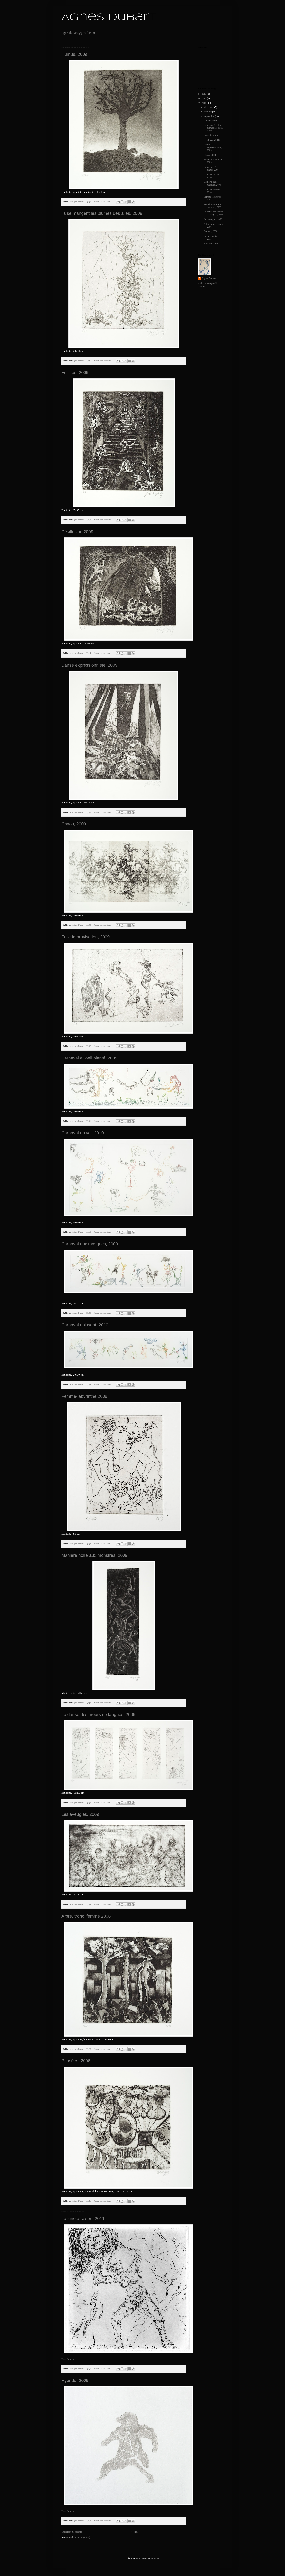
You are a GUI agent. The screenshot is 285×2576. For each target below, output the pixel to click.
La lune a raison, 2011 (82, 2218)
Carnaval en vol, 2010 (82, 1132)
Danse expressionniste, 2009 (89, 665)
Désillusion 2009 (77, 531)
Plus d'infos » (67, 2359)
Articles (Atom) (82, 2537)
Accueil (134, 2531)
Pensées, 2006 (75, 2060)
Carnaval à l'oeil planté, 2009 (89, 1058)
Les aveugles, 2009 (80, 1814)
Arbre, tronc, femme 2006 (86, 1916)
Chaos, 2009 (73, 824)
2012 (204, 98)
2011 (204, 103)
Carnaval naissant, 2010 (84, 1324)
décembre (209, 107)
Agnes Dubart (108, 17)
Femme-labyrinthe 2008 (84, 1396)
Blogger (155, 2558)
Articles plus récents (72, 2531)
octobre (208, 111)
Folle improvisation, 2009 (85, 936)
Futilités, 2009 (74, 372)
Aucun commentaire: (103, 201)
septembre (209, 116)
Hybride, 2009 (74, 2380)
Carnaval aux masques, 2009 (89, 1243)
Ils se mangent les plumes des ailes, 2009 (101, 213)
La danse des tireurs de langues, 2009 (98, 1714)
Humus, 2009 (74, 54)
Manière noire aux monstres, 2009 (94, 1555)
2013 (204, 94)
